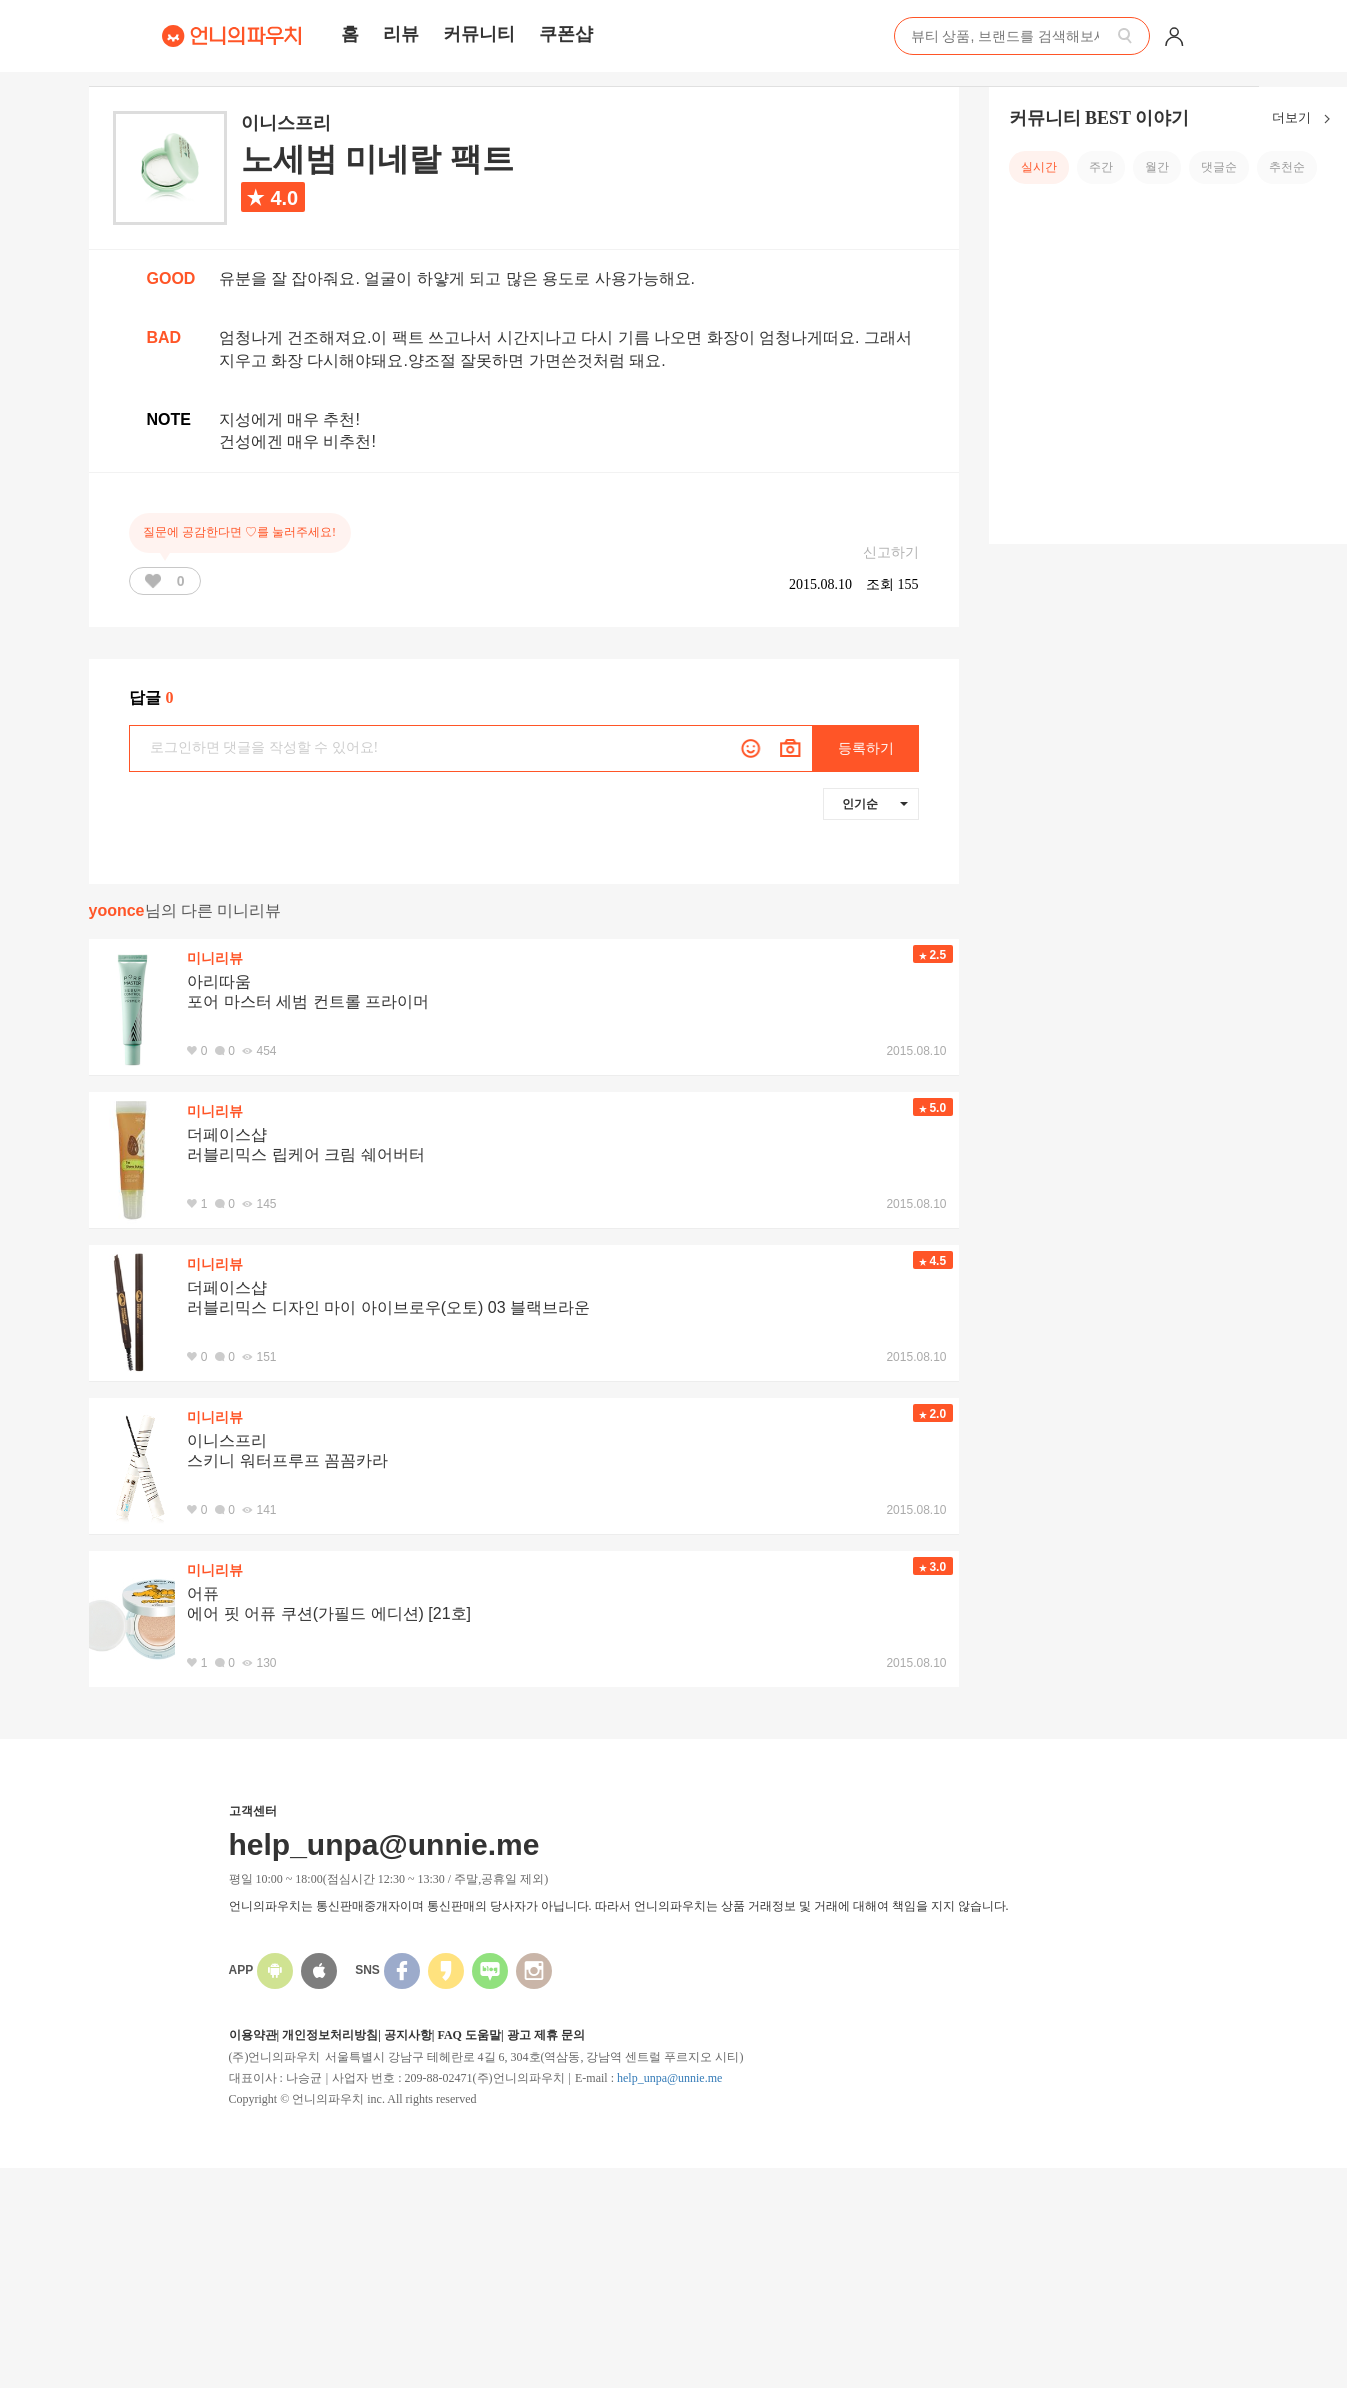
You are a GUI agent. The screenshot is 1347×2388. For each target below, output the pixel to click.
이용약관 (253, 2035)
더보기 (1305, 119)
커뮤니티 (479, 34)
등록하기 (866, 748)
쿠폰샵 (566, 34)
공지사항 (408, 2035)
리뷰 (401, 34)
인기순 (875, 804)
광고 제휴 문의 (546, 2035)
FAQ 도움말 (468, 2035)
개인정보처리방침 (330, 2035)
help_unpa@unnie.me (669, 2078)
